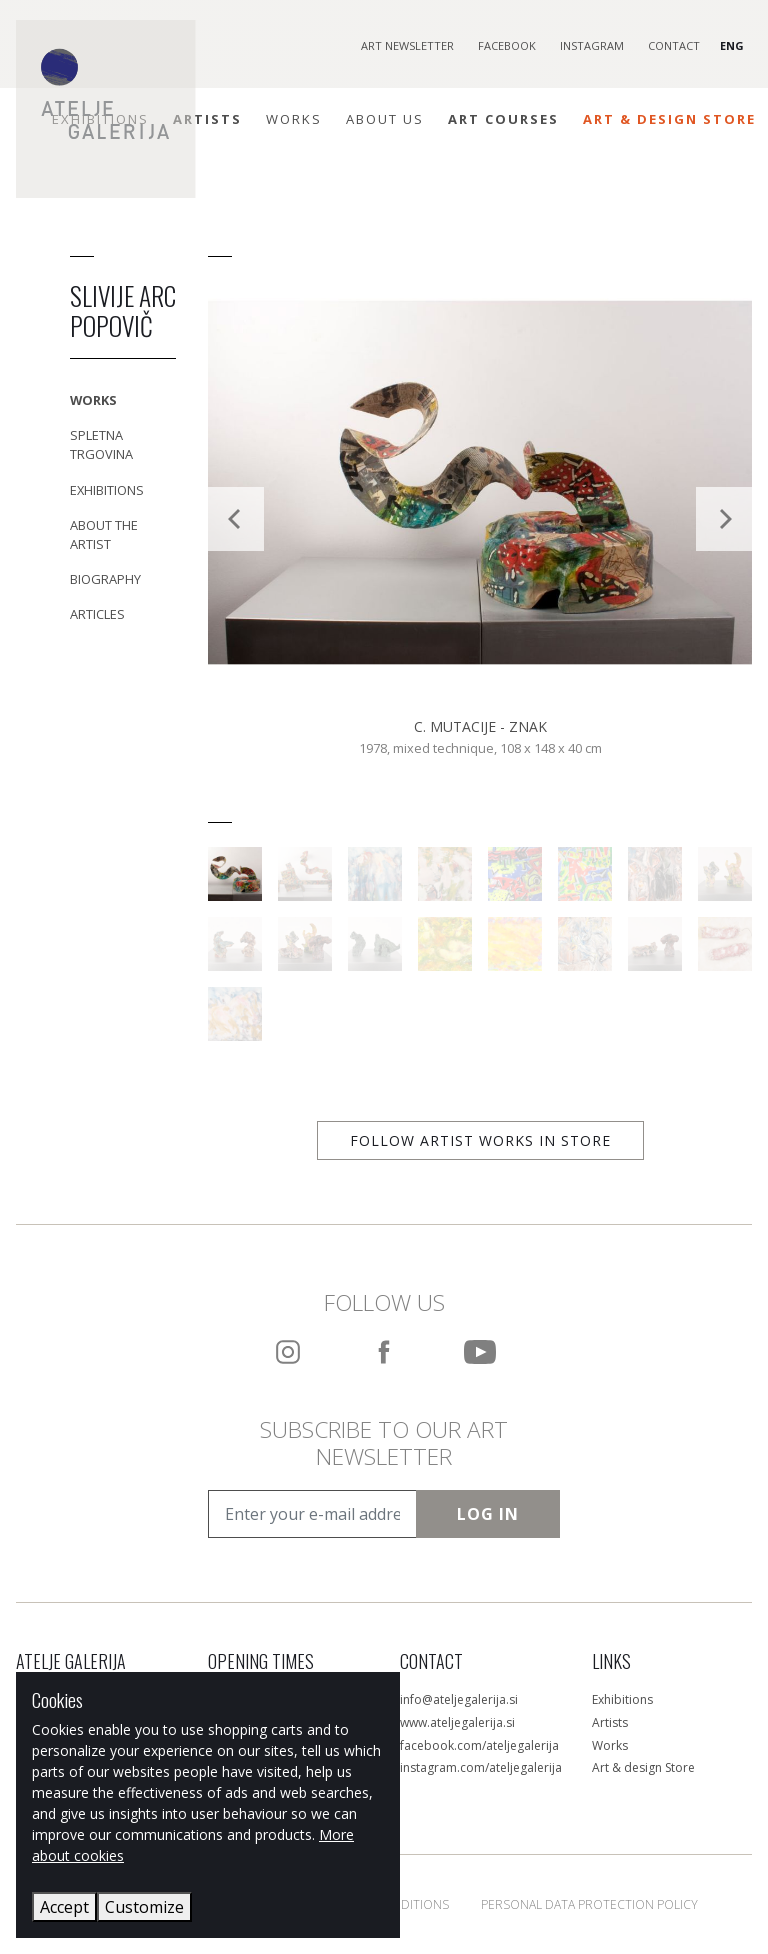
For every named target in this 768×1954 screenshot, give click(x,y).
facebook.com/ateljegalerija (479, 1745)
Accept (64, 1907)
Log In (488, 1514)
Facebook (507, 45)
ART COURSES (503, 119)
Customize (144, 1907)
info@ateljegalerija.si (459, 1699)
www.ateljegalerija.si (457, 1722)
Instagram (592, 45)
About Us (385, 119)
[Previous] (236, 519)
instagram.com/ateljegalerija (481, 1767)
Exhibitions (107, 490)
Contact (674, 45)
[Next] (724, 519)
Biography (105, 579)
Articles (97, 614)
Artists (207, 119)
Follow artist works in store (480, 1140)
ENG (732, 45)
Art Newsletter (407, 45)
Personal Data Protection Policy (589, 1904)
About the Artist (104, 534)
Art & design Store (643, 1767)
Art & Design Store (669, 119)
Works (294, 119)
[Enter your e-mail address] (312, 1514)
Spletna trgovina (101, 444)
